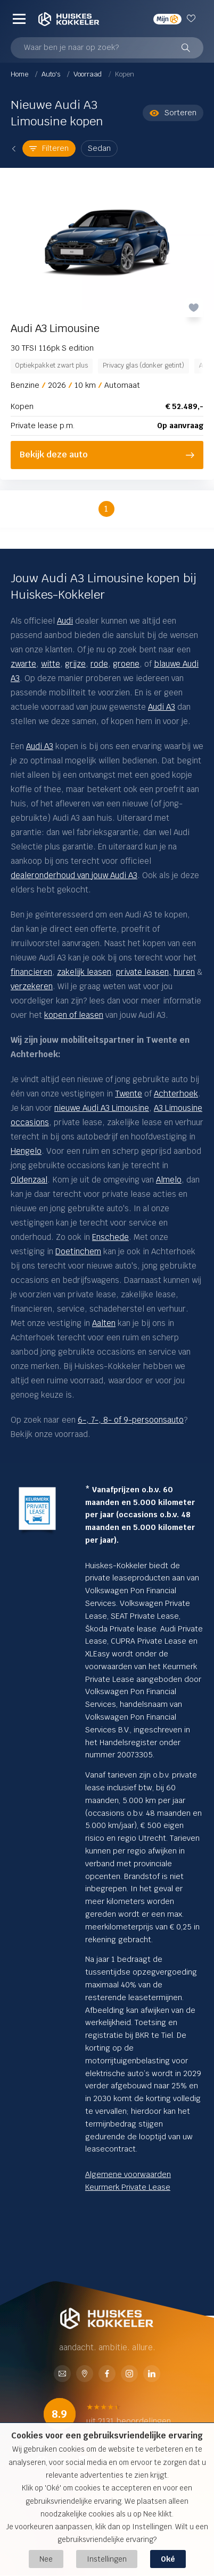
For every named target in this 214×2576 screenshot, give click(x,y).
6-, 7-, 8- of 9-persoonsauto (131, 1420)
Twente (128, 1094)
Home (20, 74)
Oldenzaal (29, 1180)
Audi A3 (39, 746)
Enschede (110, 1237)
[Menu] (19, 18)
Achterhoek (176, 1094)
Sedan (99, 148)
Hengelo (26, 1151)
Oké (168, 2559)
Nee (46, 2559)
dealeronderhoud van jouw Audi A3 (74, 875)
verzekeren (32, 986)
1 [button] (106, 509)
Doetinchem (78, 1251)
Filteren (49, 148)
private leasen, (143, 972)
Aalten (104, 1323)
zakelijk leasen (84, 972)
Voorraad (88, 74)
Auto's (52, 74)
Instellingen (107, 2559)
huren (184, 972)
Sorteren (173, 113)
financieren (31, 972)
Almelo (169, 1180)
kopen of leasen (73, 1015)
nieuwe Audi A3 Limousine (101, 1108)
